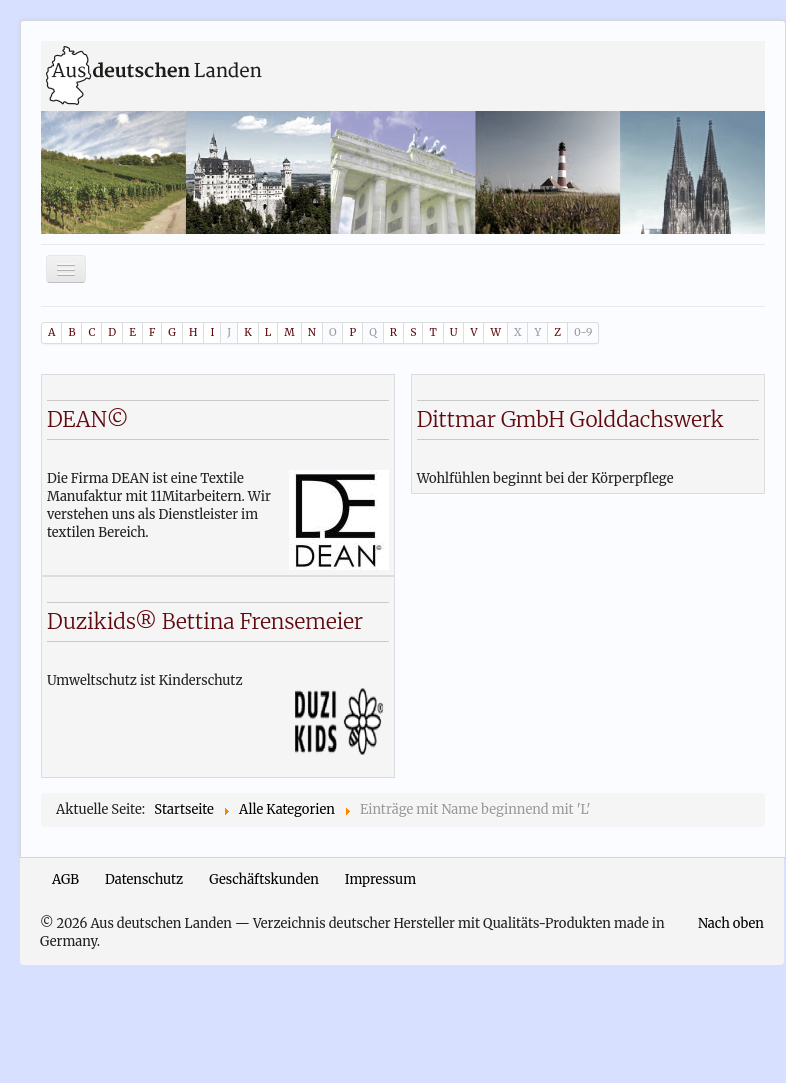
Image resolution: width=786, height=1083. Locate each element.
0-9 (583, 332)
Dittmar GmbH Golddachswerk (570, 419)
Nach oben (731, 923)
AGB (65, 879)
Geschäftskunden (264, 879)
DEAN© (88, 419)
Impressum (380, 879)
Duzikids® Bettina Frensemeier (205, 621)
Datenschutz (144, 879)
